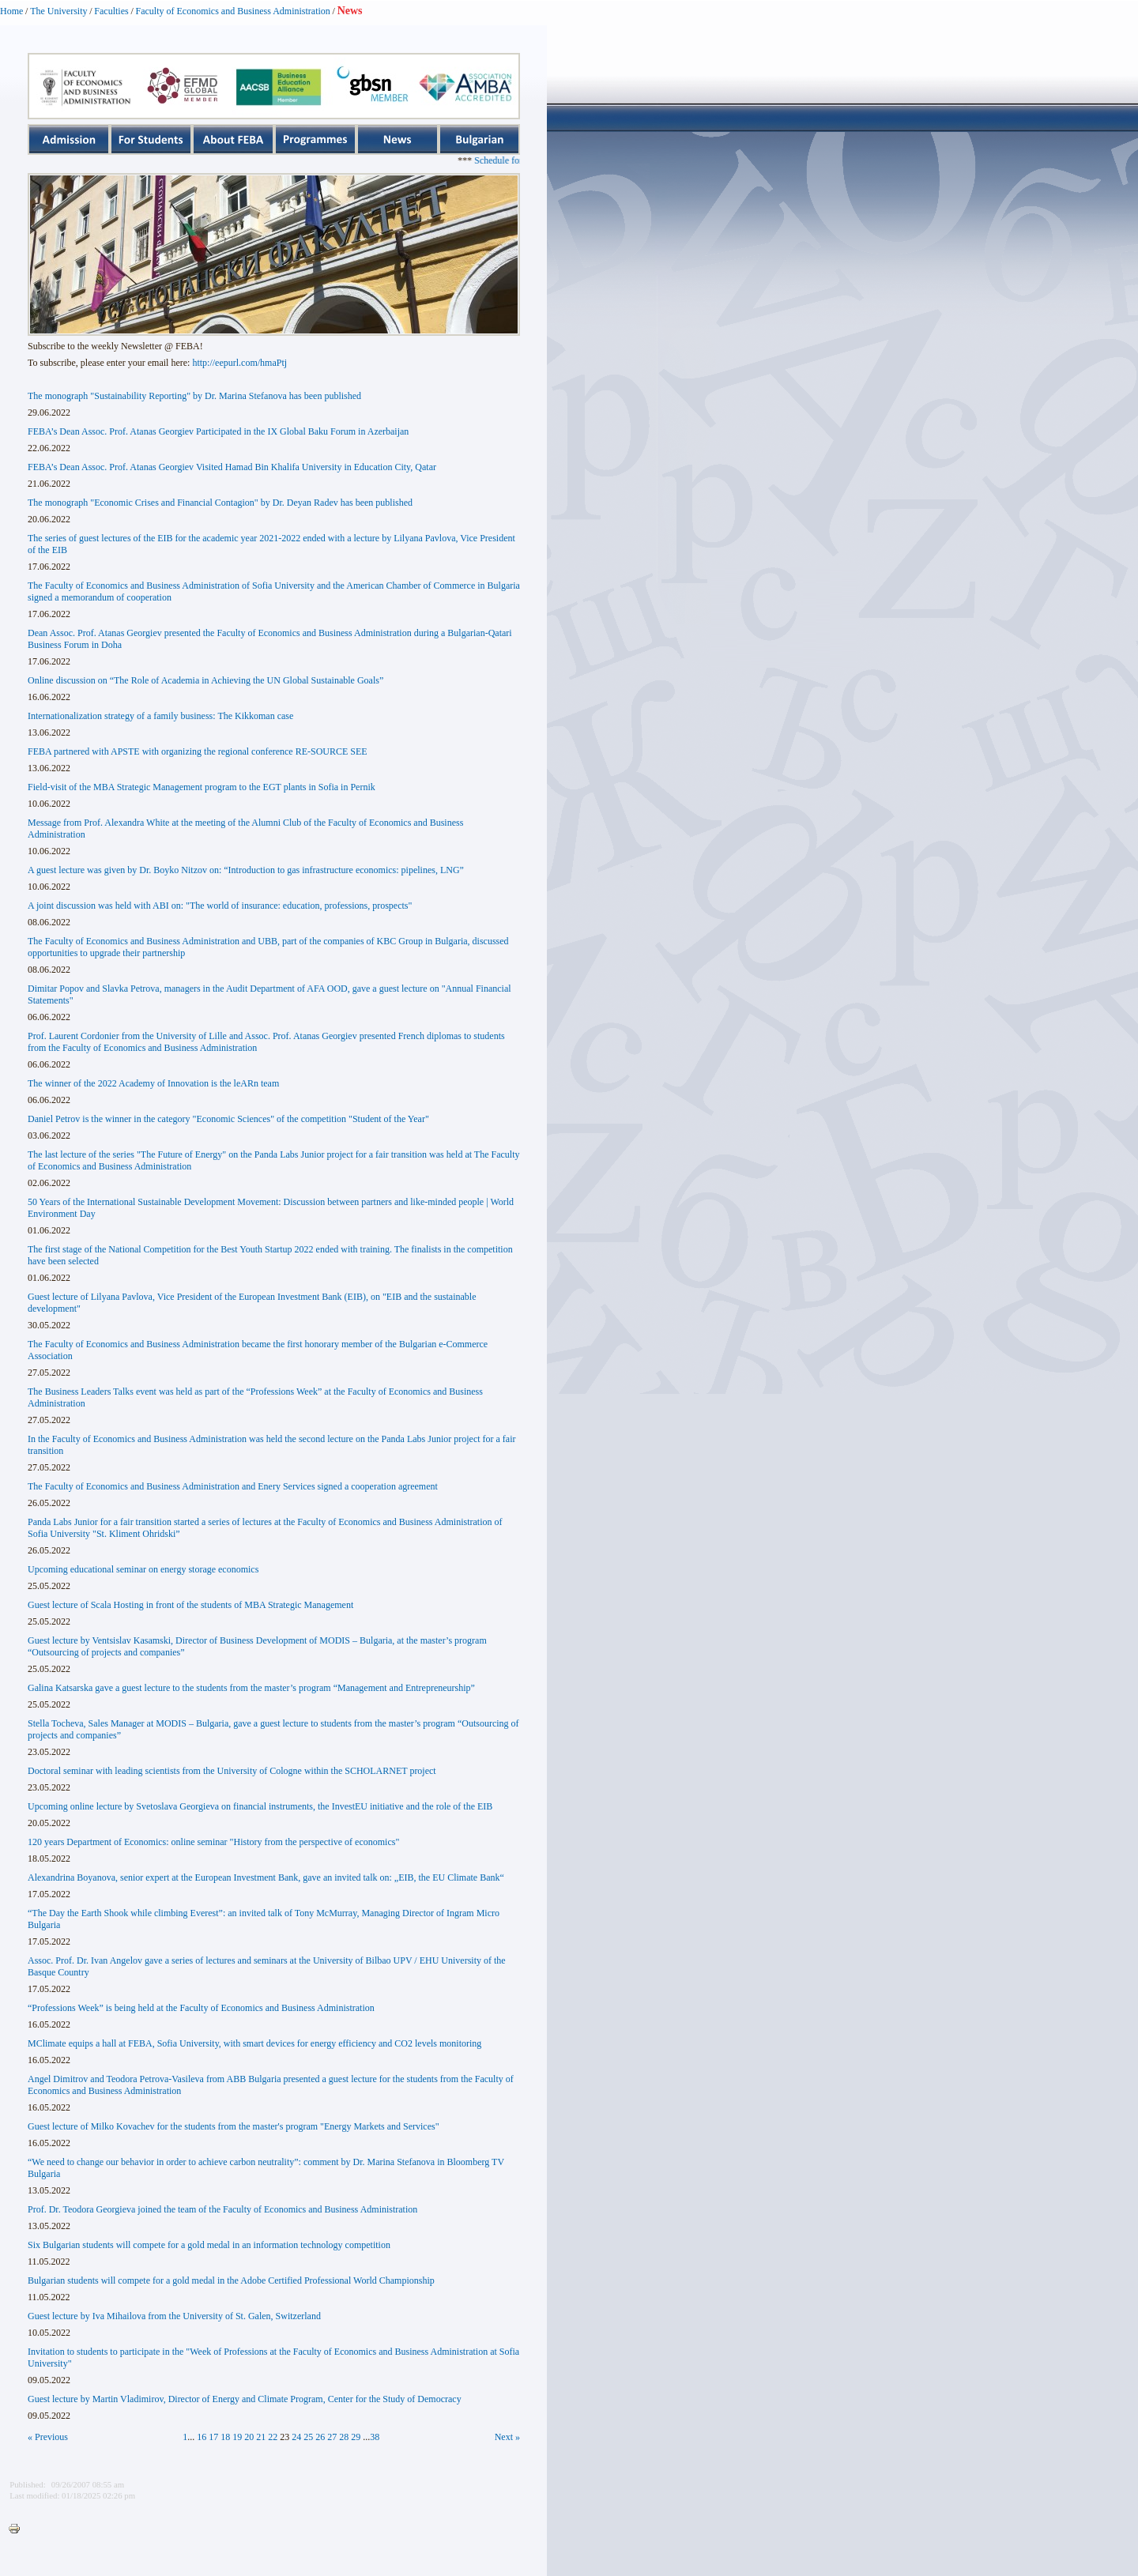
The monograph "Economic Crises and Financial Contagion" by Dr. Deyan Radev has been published (220, 502)
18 (225, 2436)
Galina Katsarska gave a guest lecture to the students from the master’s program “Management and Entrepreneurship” (251, 1687)
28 (344, 2436)
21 (261, 2436)
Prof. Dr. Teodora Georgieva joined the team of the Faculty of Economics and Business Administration (222, 2209)
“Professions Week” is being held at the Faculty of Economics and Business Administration (201, 2007)
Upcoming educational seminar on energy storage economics (143, 1569)
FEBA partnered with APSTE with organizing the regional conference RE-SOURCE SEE (197, 751)
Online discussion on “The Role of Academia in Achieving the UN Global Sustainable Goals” (205, 680)
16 (201, 2436)
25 (308, 2436)
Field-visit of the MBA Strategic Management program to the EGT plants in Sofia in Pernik (201, 787)
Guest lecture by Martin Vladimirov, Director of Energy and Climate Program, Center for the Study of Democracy (245, 2399)
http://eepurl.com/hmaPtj (239, 362)
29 (355, 2436)
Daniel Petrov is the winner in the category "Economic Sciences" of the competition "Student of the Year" (228, 1118)
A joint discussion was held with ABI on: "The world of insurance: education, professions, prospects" (220, 905)
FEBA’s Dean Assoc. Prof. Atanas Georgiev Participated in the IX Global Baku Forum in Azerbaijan (218, 431)
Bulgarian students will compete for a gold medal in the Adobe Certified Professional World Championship (231, 2280)
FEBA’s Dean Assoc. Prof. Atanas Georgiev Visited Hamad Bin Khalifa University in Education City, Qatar (232, 467)
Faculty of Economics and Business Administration (233, 11)
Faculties (111, 11)
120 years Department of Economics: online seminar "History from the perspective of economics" (213, 1841)
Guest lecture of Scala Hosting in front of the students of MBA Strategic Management (190, 1604)
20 (249, 2436)
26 (320, 2436)
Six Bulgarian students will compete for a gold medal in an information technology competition (209, 2244)
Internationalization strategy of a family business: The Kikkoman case (160, 715)
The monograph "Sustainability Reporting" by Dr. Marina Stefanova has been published (194, 395)
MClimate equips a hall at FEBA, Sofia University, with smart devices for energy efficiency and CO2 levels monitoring (254, 2043)
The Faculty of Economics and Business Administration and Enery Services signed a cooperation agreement (233, 1486)
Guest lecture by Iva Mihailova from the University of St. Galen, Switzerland (174, 2316)
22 (272, 2436)
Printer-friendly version (18, 2529)
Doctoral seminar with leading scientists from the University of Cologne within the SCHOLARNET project (232, 1770)
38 (374, 2436)
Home (11, 11)
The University (58, 11)
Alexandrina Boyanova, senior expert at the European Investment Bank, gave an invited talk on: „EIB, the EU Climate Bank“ (266, 1877)
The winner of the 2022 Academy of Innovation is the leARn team (153, 1083)
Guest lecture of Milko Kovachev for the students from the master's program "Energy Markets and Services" (233, 2126)
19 (237, 2436)
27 (332, 2436)
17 (213, 2436)
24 (296, 2436)
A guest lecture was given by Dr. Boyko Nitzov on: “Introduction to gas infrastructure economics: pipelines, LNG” (246, 870)
